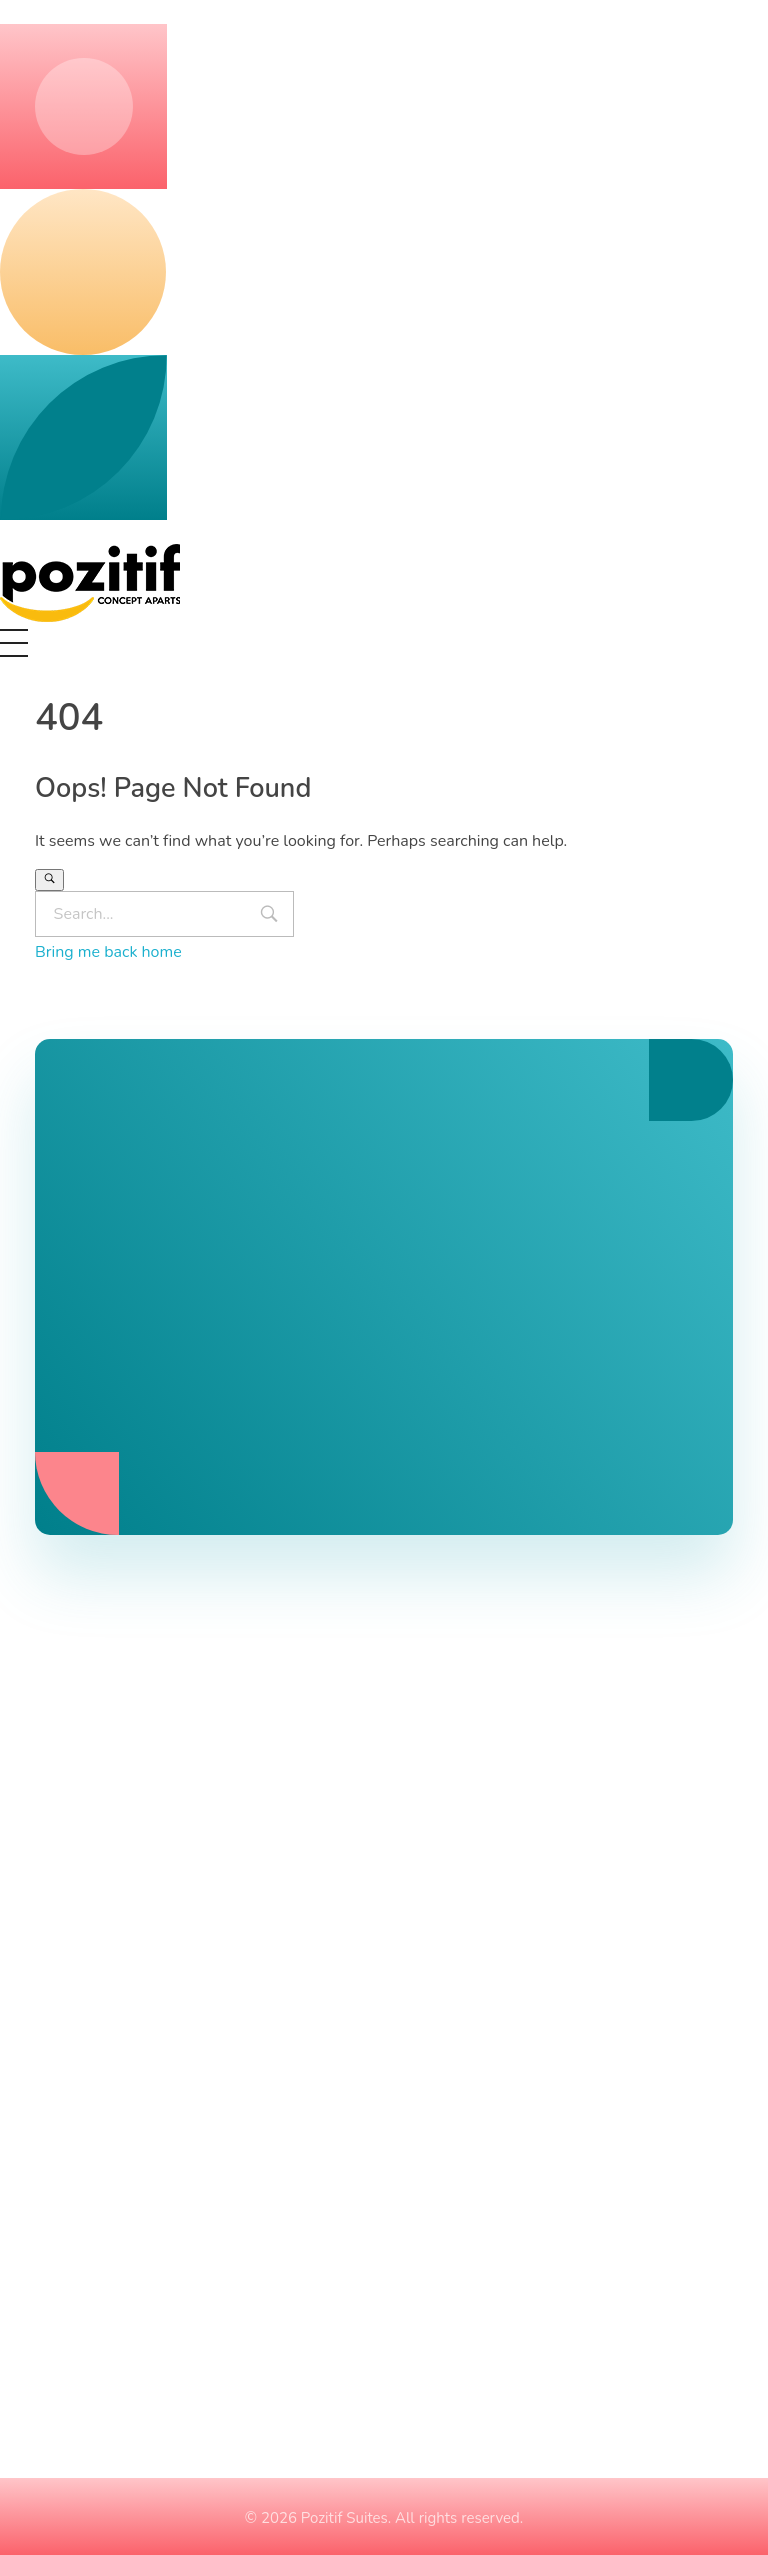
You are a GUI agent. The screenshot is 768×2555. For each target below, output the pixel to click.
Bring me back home (108, 952)
